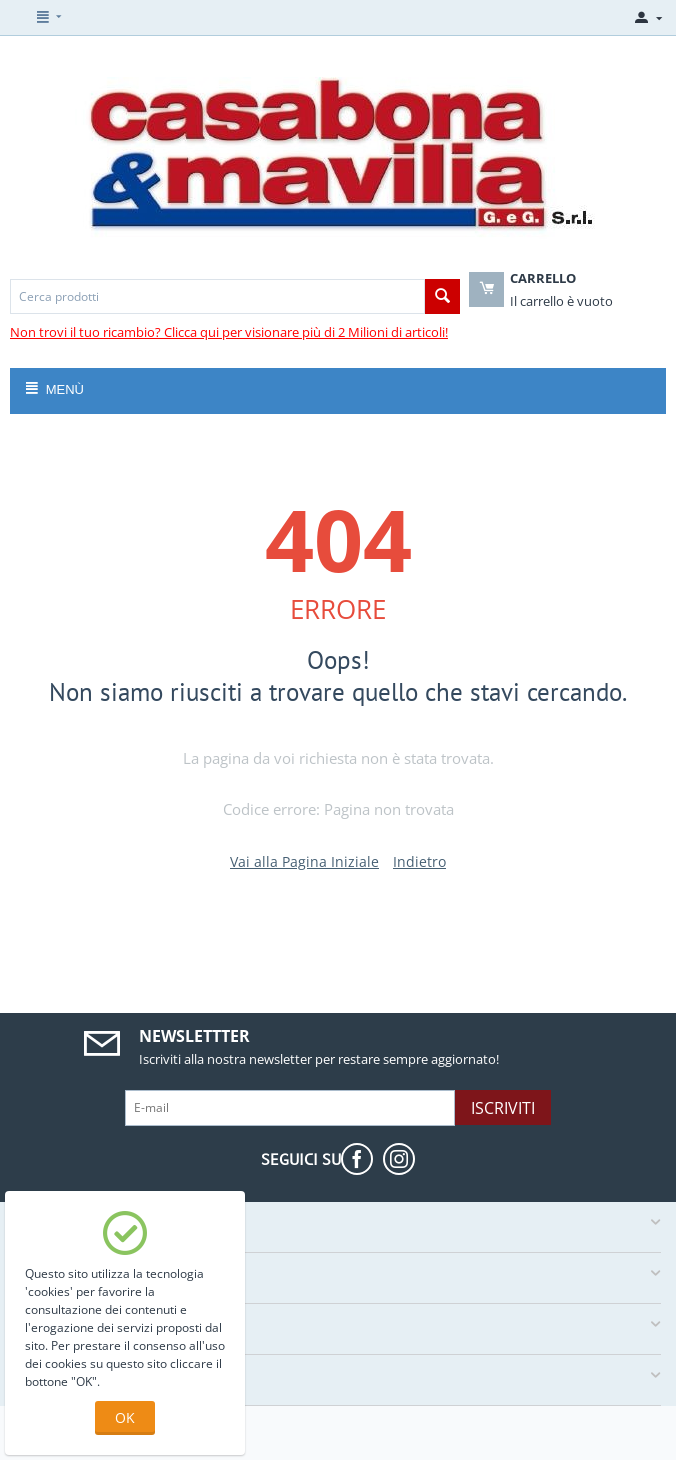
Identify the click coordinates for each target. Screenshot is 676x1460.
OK (125, 1417)
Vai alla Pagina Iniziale (304, 861)
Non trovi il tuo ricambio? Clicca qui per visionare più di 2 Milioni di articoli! (229, 332)
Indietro (419, 861)
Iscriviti (503, 1108)
